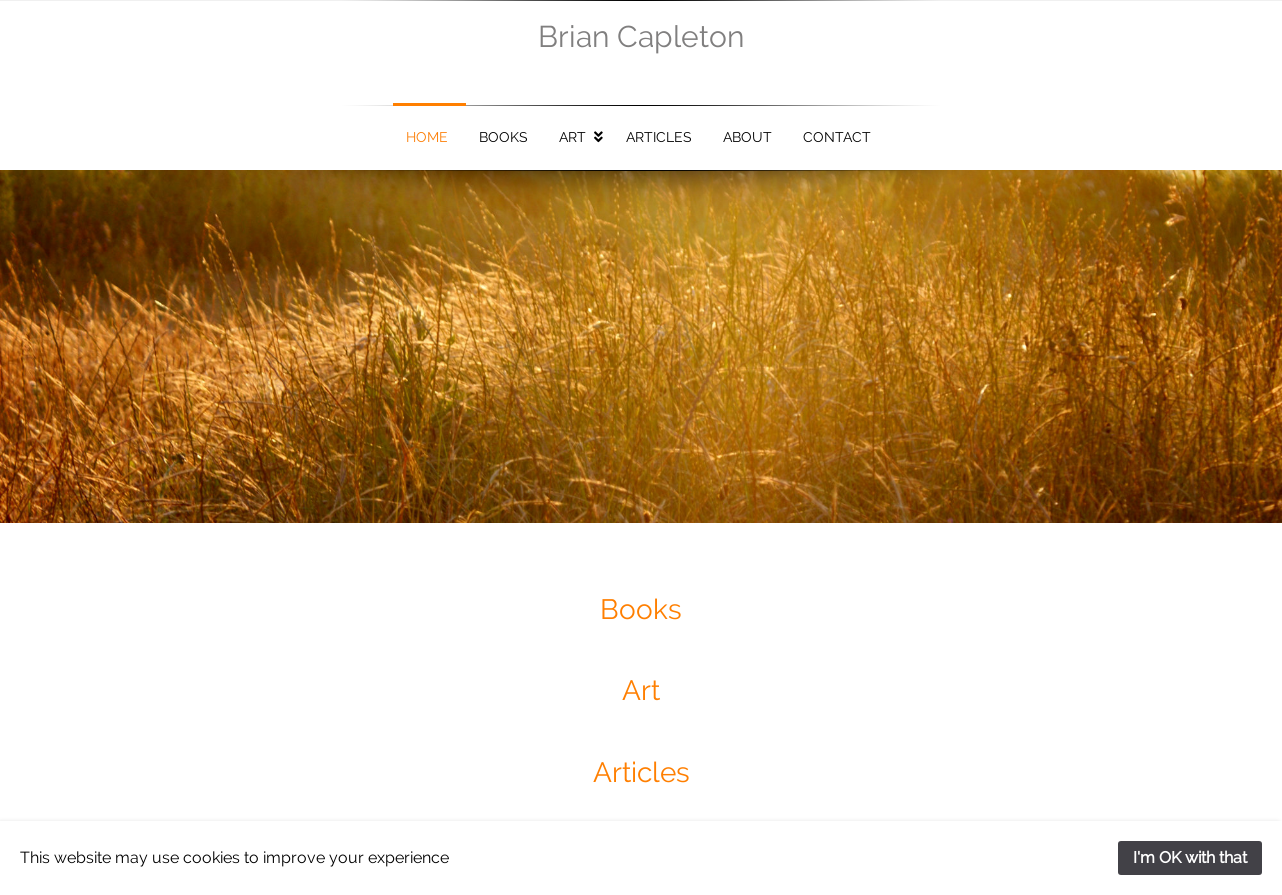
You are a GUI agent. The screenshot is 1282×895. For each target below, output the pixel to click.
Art (572, 137)
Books (503, 137)
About (747, 137)
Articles (659, 137)
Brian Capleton (641, 36)
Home (427, 137)
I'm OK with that (1190, 857)
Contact (837, 137)
